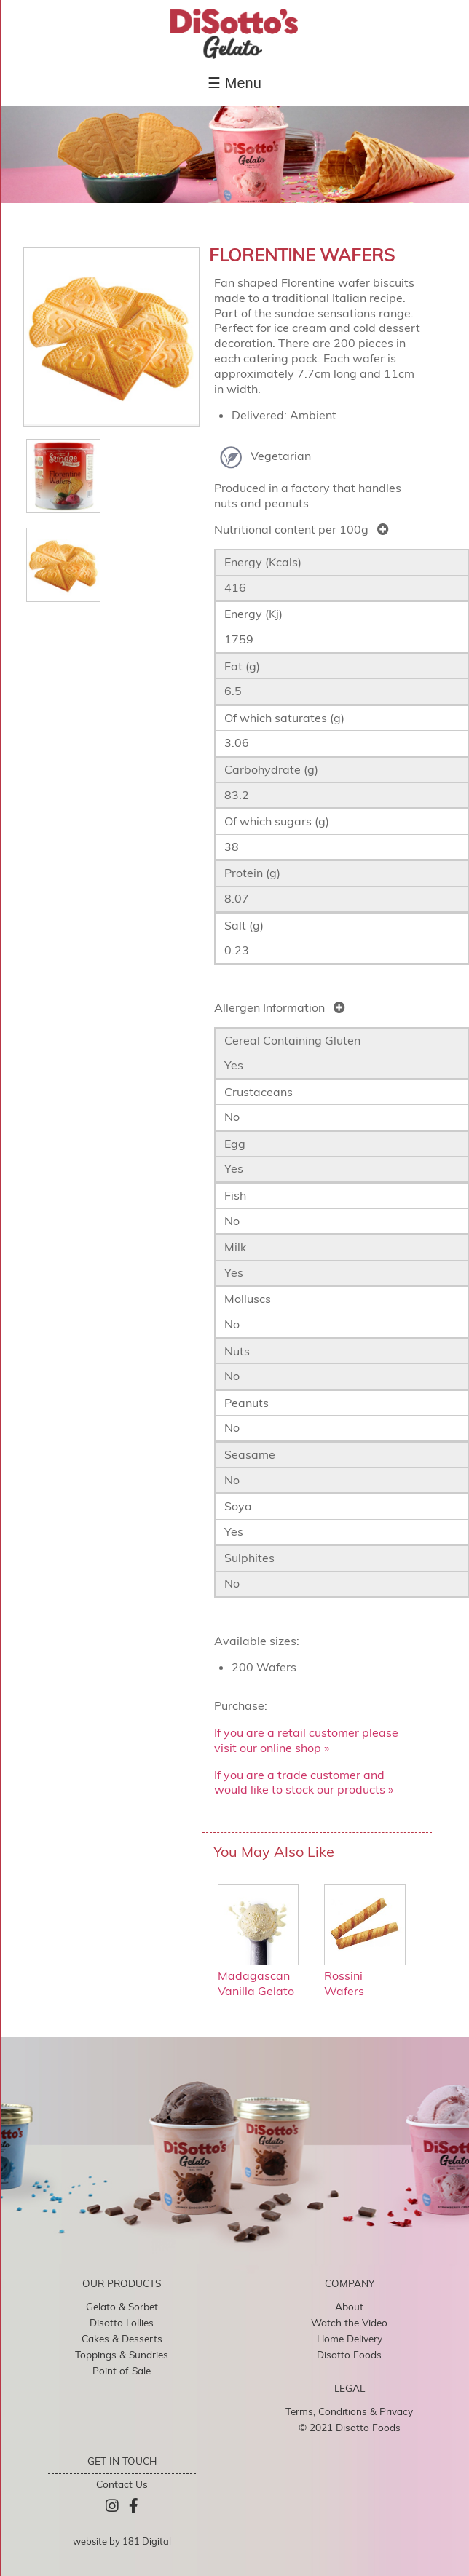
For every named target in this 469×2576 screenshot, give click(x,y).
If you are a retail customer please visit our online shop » (306, 1740)
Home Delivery (349, 2338)
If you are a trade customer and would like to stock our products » (303, 1782)
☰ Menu (234, 83)
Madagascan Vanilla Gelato (258, 1976)
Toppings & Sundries (121, 2354)
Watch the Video (349, 2322)
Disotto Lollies (122, 2322)
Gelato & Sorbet (122, 2306)
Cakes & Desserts (122, 2338)
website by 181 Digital (122, 2541)
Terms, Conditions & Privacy (349, 2411)
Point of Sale (121, 2370)
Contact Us (122, 2484)
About (349, 2306)
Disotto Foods (349, 2354)
